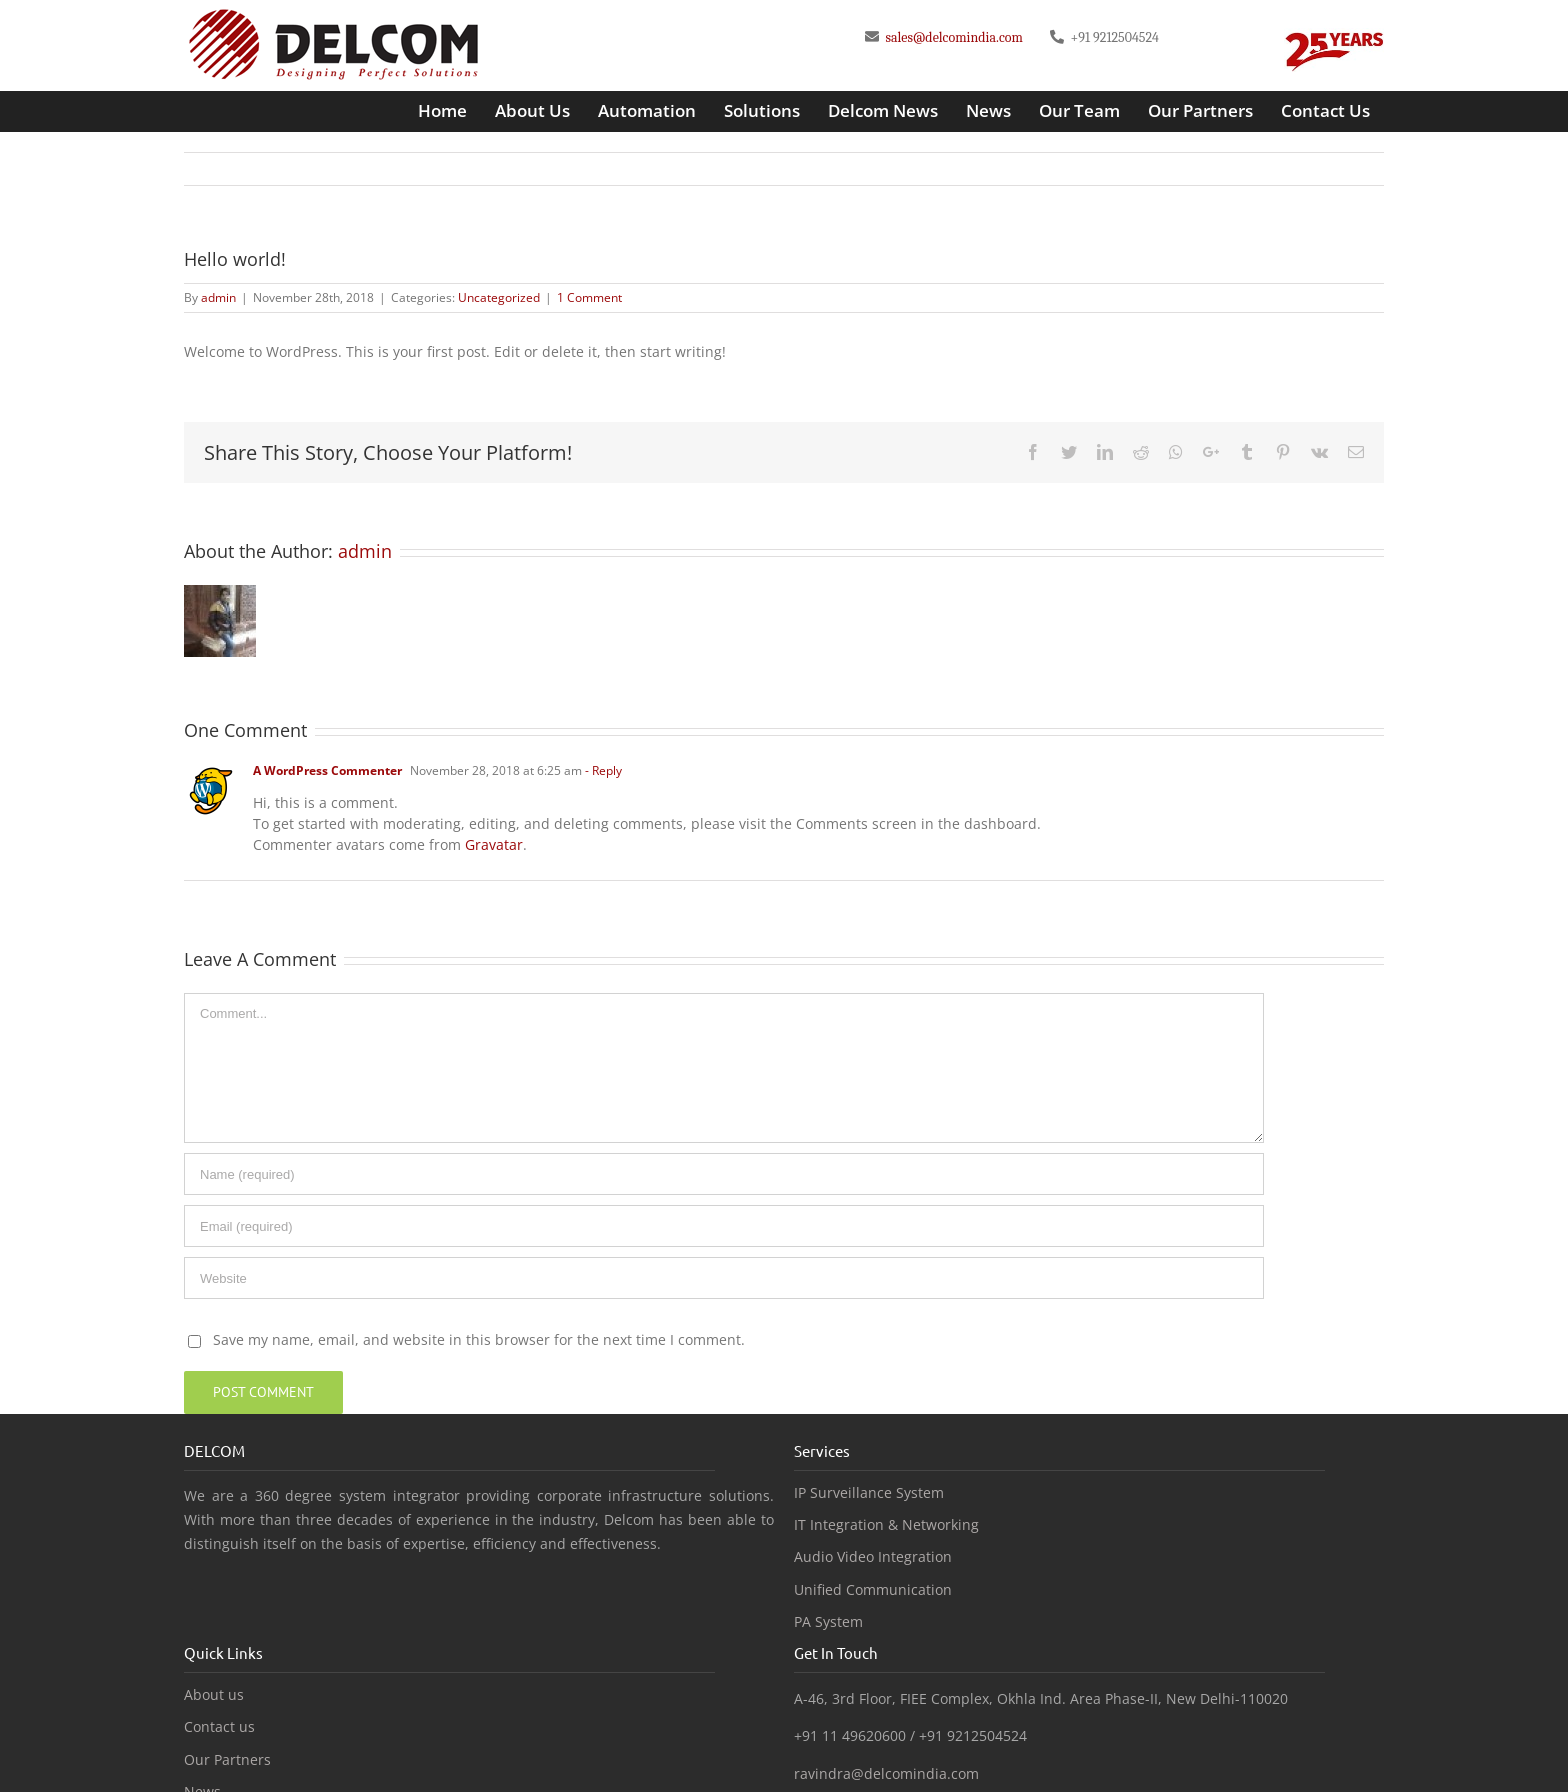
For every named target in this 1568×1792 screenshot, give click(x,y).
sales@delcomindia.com (952, 37)
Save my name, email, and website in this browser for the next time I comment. (479, 1339)
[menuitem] (442, 111)
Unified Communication (873, 1590)
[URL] (724, 1278)
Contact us (219, 1727)
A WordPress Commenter (327, 770)
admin (218, 297)
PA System (828, 1622)
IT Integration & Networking (886, 1525)
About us (214, 1695)
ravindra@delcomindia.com (886, 1774)
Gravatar (494, 844)
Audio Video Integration (873, 1557)
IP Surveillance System (869, 1493)
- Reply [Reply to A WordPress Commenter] (603, 770)
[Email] (724, 1226)
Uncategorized (499, 297)
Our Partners (227, 1760)
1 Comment (589, 297)
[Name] (724, 1174)
